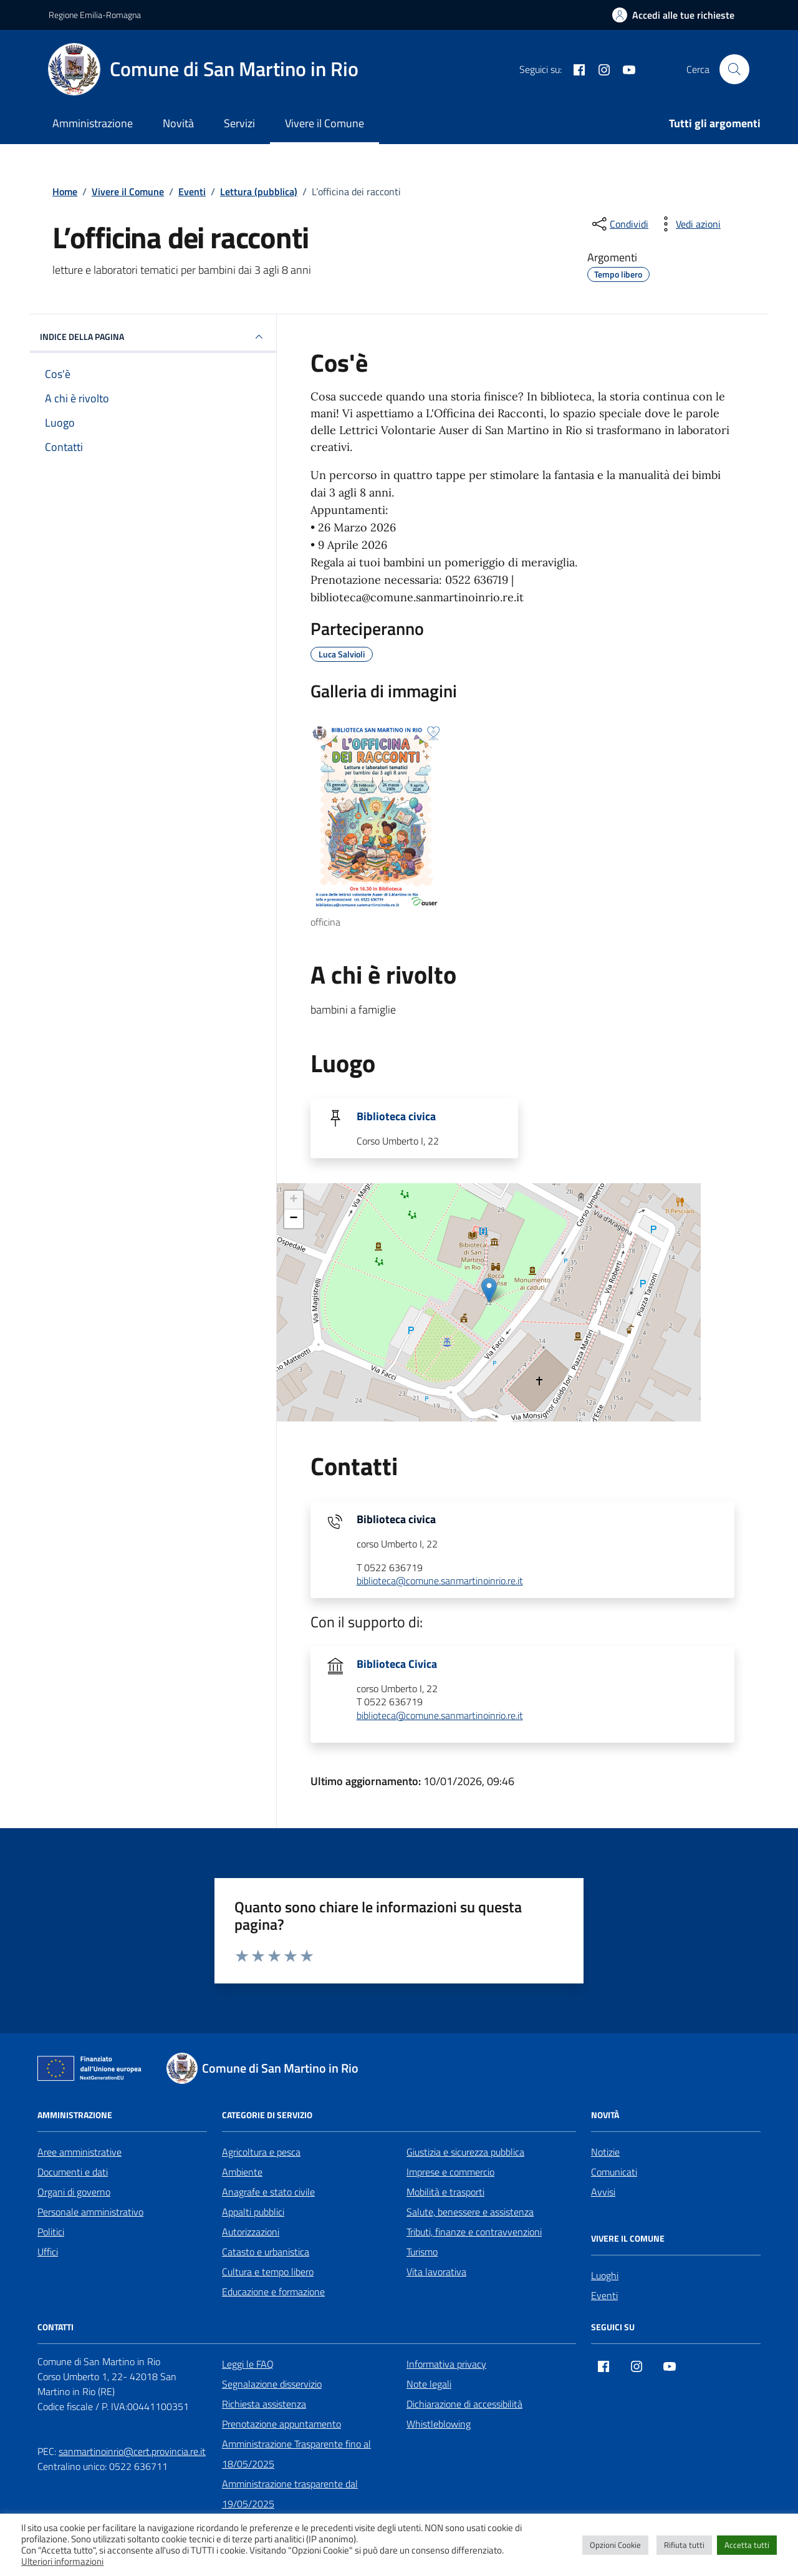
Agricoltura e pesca (261, 2151)
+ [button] (294, 1200)
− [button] (294, 1218)
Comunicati (614, 2171)
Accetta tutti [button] (746, 2545)
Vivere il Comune (324, 123)
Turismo (422, 2251)
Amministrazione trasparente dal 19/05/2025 (290, 2493)
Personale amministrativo (90, 2211)
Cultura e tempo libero (268, 2271)
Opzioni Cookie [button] (615, 2545)
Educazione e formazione (273, 2291)
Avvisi (603, 2191)
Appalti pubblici (253, 2211)
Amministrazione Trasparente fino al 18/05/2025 (296, 2453)
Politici (50, 2231)
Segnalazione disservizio (272, 2383)
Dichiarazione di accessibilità (464, 2403)
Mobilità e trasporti (445, 2191)
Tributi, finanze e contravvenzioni (474, 2231)
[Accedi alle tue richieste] (673, 15)
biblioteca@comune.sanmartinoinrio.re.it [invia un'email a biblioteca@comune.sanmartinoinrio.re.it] (440, 1581)
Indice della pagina (153, 336)
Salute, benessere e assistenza (470, 2211)
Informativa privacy (446, 2363)
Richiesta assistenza (264, 2403)
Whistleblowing (438, 2423)
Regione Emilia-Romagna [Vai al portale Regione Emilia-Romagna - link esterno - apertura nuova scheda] (95, 14)
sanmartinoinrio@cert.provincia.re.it (132, 2451)
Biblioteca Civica (397, 1664)
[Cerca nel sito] (734, 69)
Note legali (428, 2383)
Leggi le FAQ (248, 2363)
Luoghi (604, 2275)
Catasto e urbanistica (265, 2251)
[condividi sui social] (619, 224)
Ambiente (242, 2171)
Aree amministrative (79, 2151)
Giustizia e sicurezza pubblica (465, 2151)
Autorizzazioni (250, 2231)
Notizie (605, 2151)
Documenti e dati (72, 2171)
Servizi (239, 123)
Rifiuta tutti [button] (684, 2545)
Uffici (47, 2251)
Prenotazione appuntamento (281, 2423)
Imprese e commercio (450, 2171)
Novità (178, 123)
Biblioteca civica (396, 1116)
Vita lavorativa (436, 2271)
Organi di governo (73, 2191)
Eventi (604, 2295)
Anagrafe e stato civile (268, 2191)
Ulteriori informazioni (62, 2561)
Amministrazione (92, 123)
